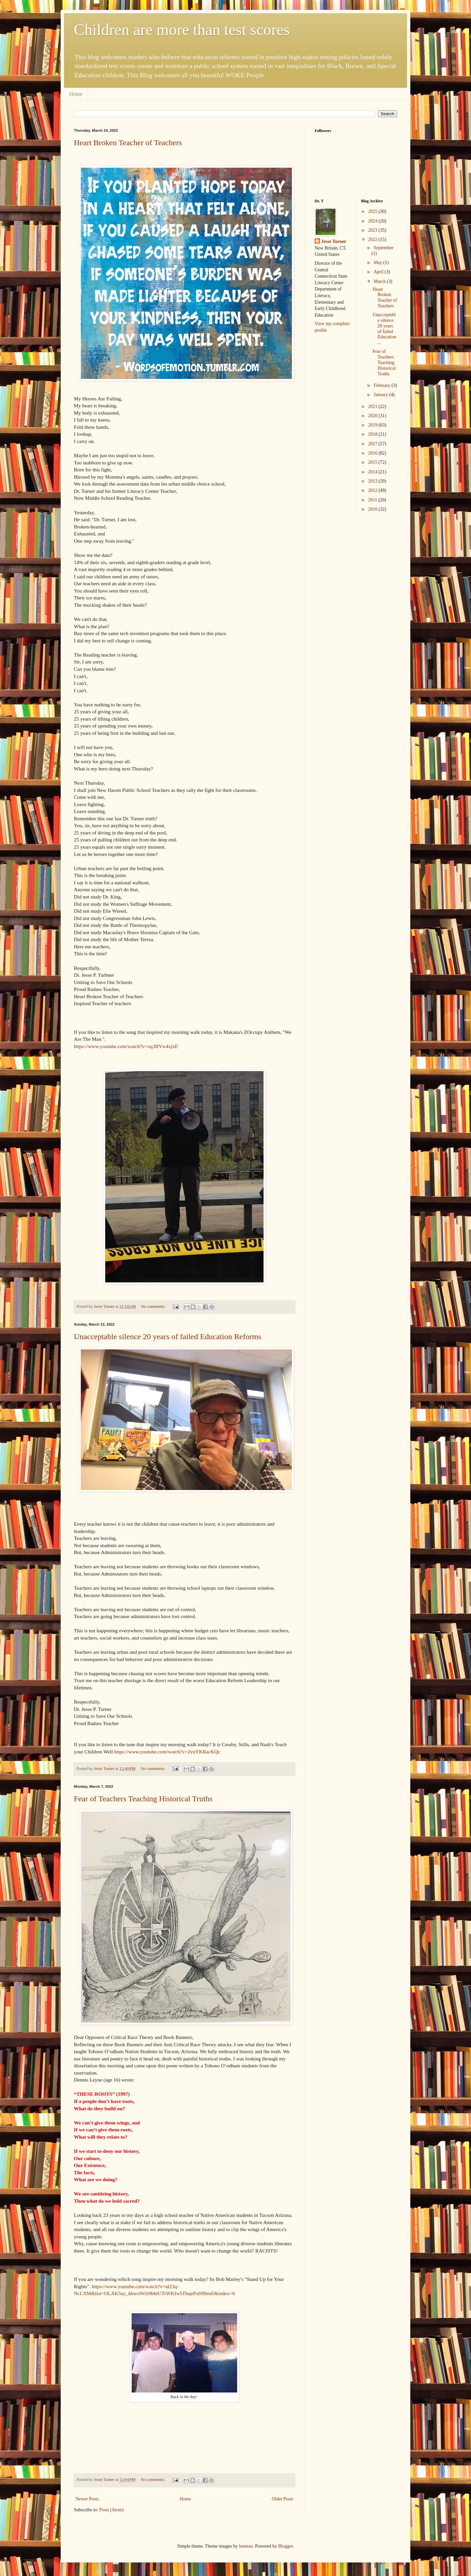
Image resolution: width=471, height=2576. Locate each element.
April (379, 271)
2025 (373, 211)
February (383, 385)
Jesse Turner (333, 241)
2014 (373, 471)
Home (75, 94)
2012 (373, 490)
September (383, 247)
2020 (373, 415)
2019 (373, 425)
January (381, 394)
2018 (373, 434)
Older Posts (282, 2498)
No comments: (154, 1306)
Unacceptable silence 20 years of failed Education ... (384, 328)
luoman (246, 2546)
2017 (373, 443)
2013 (373, 481)
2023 (373, 230)
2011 (373, 499)
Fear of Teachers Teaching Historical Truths (143, 1798)
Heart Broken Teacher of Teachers (128, 142)
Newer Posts (87, 2498)
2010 (373, 509)
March (380, 281)
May (378, 262)
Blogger (285, 2546)
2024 (373, 221)
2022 (373, 239)
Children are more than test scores (182, 29)
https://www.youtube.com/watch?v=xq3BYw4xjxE (126, 1046)
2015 (373, 462)
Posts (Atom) (111, 2509)
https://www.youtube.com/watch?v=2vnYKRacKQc (166, 1751)
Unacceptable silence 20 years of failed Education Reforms (167, 1336)
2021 (373, 406)
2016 (373, 453)
